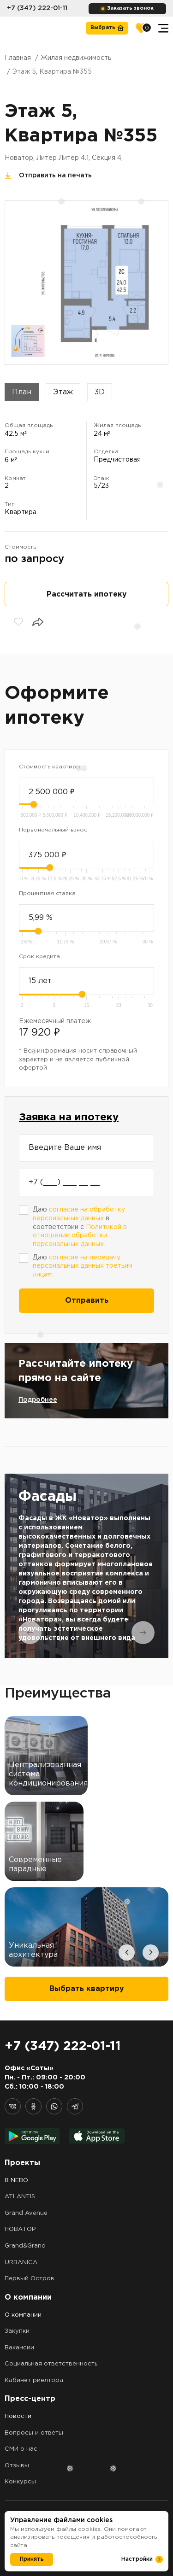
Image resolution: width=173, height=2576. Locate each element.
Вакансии (19, 2347)
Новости (18, 2416)
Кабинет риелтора (34, 2380)
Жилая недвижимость (76, 58)
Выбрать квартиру (86, 1988)
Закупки (17, 2331)
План (21, 392)
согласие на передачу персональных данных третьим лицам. (82, 1266)
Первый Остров (29, 2278)
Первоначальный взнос (53, 829)
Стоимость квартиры (49, 766)
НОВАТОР (20, 2229)
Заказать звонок (130, 8)
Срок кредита (39, 956)
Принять (32, 2559)
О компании (23, 2315)
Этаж (63, 392)
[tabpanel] (86, 1566)
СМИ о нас (21, 2449)
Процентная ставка (47, 893)
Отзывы (17, 2465)
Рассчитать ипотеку (87, 594)
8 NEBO (16, 2180)
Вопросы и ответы (34, 2432)
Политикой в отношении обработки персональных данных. (80, 1235)
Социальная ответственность (51, 2363)
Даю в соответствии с (80, 1227)
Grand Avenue (26, 2213)
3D (100, 392)
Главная (18, 58)
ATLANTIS (20, 2196)
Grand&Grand (25, 2245)
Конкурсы (20, 2481)
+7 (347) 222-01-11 (37, 8)
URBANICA (21, 2262)
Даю (82, 1266)
